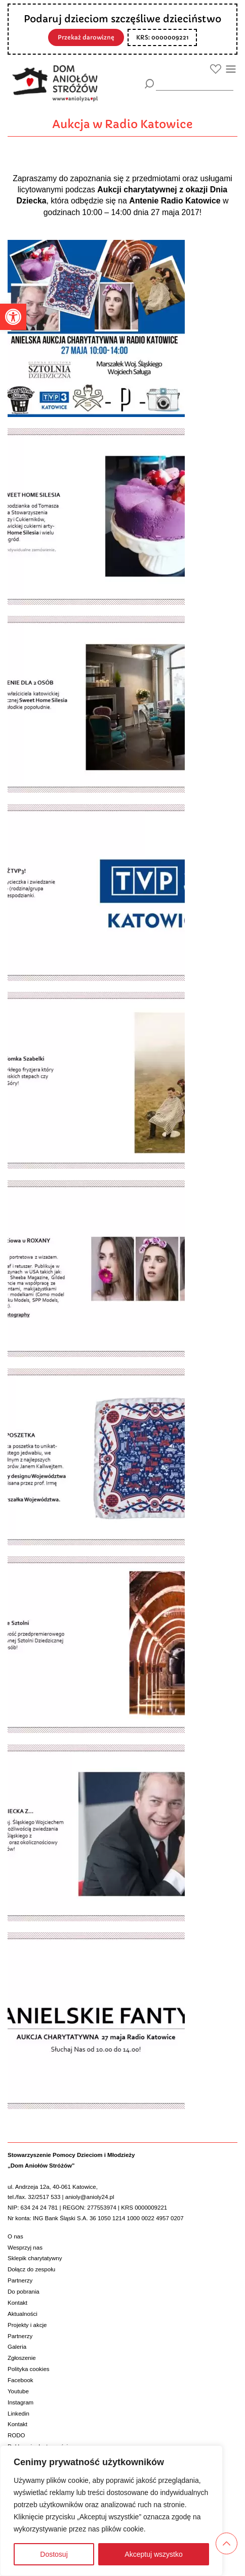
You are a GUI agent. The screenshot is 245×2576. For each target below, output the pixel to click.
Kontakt (17, 2303)
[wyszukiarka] (194, 83)
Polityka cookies (29, 2369)
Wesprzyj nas (25, 2248)
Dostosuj (53, 2554)
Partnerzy (20, 2280)
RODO (16, 2435)
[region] (111, 2510)
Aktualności (22, 2314)
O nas (15, 2236)
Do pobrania (23, 2292)
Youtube (18, 2391)
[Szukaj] (149, 84)
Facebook (20, 2380)
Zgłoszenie (22, 2358)
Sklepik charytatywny (35, 2258)
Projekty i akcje (27, 2325)
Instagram (20, 2402)
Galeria (17, 2347)
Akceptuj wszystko (153, 2554)
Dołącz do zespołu (31, 2269)
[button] (13, 317)
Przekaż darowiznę (86, 37)
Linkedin (18, 2414)
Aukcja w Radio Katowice (122, 124)
